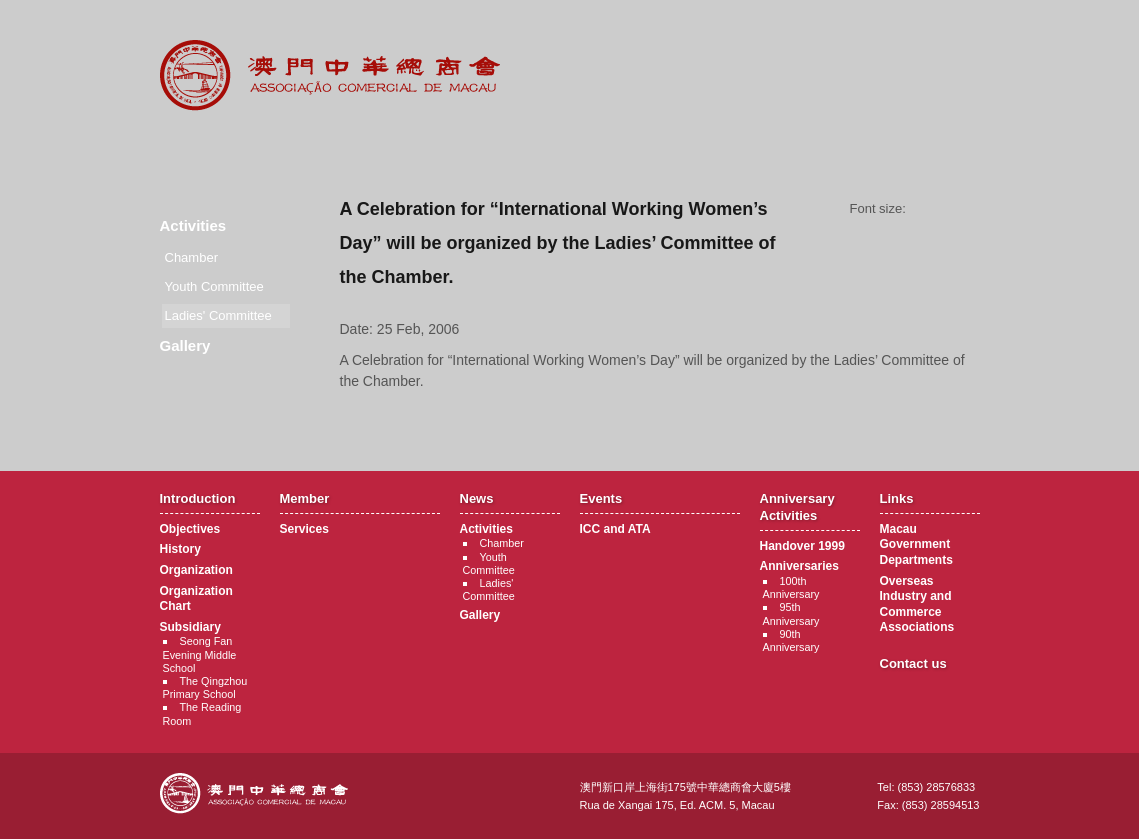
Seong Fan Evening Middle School (200, 654)
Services (304, 529)
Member (324, 150)
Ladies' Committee (489, 589)
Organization (196, 570)
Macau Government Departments (916, 544)
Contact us (913, 663)
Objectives (190, 529)
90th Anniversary (791, 640)
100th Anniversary (791, 587)
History (180, 549)
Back (659, 419)
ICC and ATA (615, 529)
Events (570, 150)
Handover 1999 (802, 546)
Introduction (201, 150)
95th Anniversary (791, 613)
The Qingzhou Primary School (205, 687)
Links (816, 150)
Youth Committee (214, 286)
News (447, 150)
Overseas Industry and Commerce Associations (917, 604)
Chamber (191, 257)
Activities (193, 225)
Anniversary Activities (693, 150)
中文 (899, 31)
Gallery (185, 345)
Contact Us (939, 150)
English (953, 31)
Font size (950, 209)
